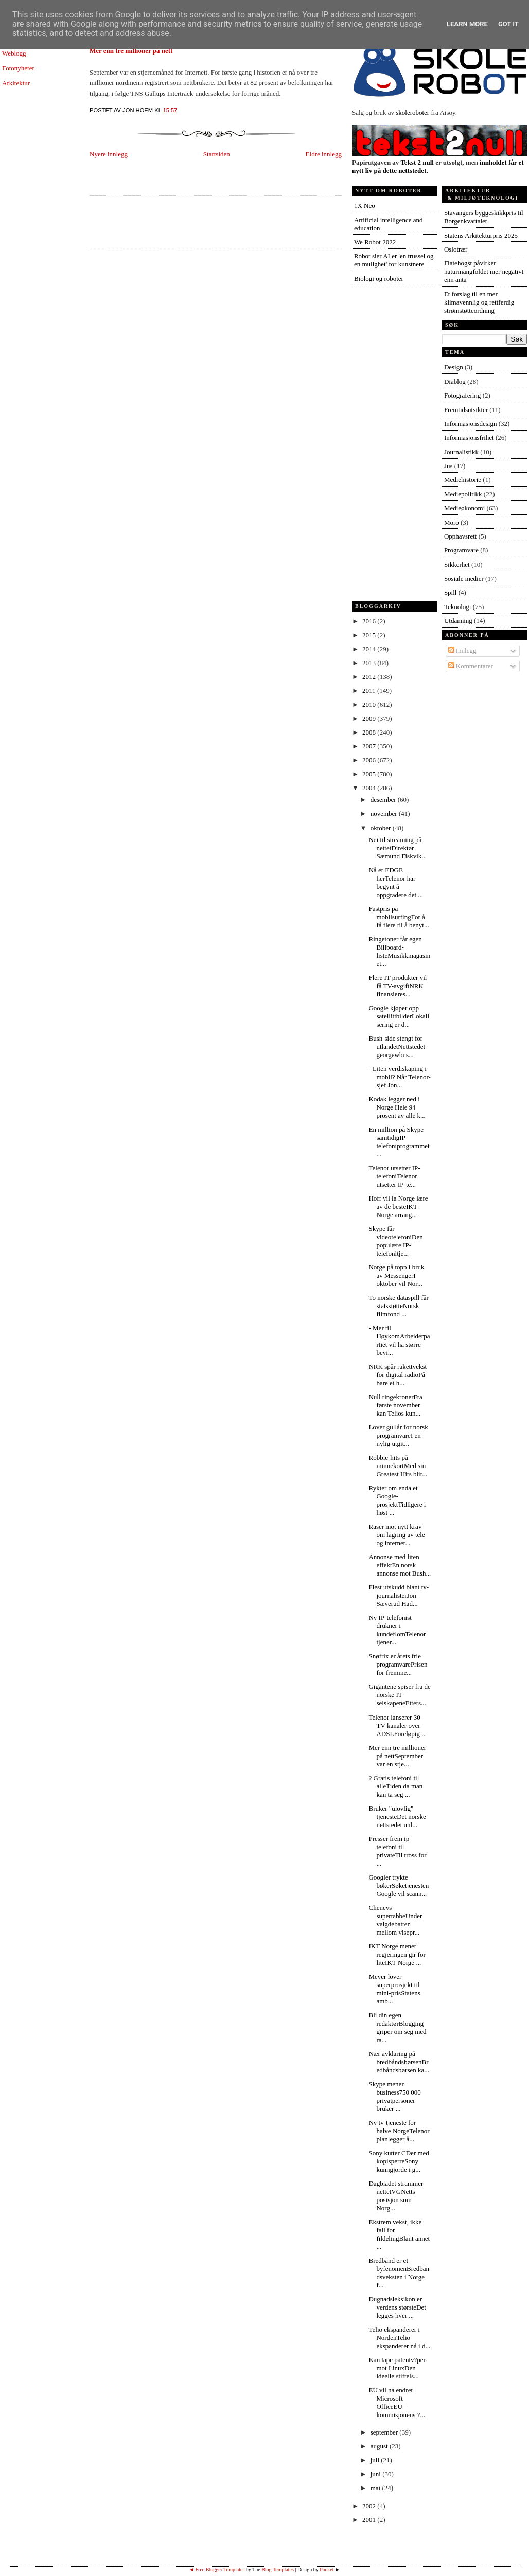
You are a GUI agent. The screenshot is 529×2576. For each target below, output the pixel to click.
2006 (369, 760)
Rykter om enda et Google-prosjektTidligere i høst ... (397, 1500)
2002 (369, 2506)
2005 (369, 774)
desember (384, 799)
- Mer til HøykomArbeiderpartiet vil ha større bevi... (399, 1340)
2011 (369, 690)
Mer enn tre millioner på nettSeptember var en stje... (397, 1756)
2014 (369, 649)
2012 (369, 677)
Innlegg (462, 650)
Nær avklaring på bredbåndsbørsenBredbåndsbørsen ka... (398, 2062)
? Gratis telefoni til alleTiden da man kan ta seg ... (395, 1786)
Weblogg (14, 53)
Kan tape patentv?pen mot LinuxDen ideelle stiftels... (397, 2368)
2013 (369, 663)
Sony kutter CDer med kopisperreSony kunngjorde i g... (398, 2161)
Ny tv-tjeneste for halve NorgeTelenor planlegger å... (398, 2131)
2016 (369, 621)
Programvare (461, 550)
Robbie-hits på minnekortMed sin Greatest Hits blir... (397, 1466)
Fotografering (462, 395)
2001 (369, 2520)
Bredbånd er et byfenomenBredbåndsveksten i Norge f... (398, 2273)
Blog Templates (277, 2569)
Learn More (467, 24)
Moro (451, 522)
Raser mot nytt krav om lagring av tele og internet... (396, 1535)
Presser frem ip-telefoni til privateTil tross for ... (397, 1851)
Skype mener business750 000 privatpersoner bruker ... (394, 2096)
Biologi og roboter (378, 278)
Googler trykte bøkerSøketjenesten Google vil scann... (398, 1885)
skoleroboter (412, 112)
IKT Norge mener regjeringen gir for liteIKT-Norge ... (396, 1954)
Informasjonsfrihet (469, 437)
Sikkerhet (457, 564)
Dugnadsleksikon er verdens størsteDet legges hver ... (397, 2307)
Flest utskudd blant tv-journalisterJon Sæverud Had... (398, 1595)
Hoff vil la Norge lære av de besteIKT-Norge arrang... (398, 1206)
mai (376, 2488)
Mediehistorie (462, 480)
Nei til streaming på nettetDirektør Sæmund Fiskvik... (397, 848)
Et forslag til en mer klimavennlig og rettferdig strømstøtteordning (479, 302)
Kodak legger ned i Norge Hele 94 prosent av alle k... (396, 1107)
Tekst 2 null (417, 162)
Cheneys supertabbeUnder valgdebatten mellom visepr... (395, 1920)
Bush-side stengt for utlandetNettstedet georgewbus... (396, 1046)
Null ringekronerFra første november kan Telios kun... (395, 1405)
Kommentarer (470, 666)
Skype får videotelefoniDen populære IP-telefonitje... (395, 1241)
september (385, 2432)
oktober (382, 828)
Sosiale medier (464, 578)
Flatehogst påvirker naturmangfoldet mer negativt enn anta (484, 271)
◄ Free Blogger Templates (216, 2569)
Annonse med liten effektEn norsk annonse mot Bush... (399, 1565)
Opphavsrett (460, 536)
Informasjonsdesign (470, 423)
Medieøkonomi (464, 508)
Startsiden (216, 154)
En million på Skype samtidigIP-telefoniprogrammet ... (398, 1141)
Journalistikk (461, 452)
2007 (369, 746)
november (385, 813)
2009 (369, 718)
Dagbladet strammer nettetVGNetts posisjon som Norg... (395, 2195)
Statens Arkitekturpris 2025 (481, 235)
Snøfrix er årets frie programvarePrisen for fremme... (397, 1664)
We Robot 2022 (375, 242)
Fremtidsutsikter (466, 410)
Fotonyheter (18, 68)
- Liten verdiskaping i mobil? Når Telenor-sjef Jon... (399, 1077)
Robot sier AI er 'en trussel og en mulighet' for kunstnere (394, 260)
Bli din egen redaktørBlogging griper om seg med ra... (397, 2027)
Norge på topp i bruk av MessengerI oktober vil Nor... (396, 1275)
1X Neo (364, 205)
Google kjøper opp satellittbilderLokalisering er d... (398, 1016)
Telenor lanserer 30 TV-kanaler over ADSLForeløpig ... (397, 1725)
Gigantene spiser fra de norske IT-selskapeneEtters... (399, 1695)
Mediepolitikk (463, 494)
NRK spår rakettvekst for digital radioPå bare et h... (397, 1375)
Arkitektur (16, 83)
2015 (369, 635)
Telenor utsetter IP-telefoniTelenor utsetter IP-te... (394, 1176)
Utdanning (458, 620)
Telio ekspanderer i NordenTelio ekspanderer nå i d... (399, 2337)
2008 (369, 732)
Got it (508, 24)
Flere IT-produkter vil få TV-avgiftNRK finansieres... (397, 986)
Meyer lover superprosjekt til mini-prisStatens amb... (394, 1989)
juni (376, 2474)
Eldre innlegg (324, 154)
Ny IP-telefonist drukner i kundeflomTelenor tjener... (397, 1630)
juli (376, 2460)
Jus (448, 466)
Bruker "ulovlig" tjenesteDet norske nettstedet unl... (397, 1816)
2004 (369, 788)
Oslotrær (456, 249)
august (380, 2446)
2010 (369, 704)
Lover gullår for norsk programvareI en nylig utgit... (398, 1435)
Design (453, 367)
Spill (450, 592)
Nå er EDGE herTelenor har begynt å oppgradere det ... (395, 882)
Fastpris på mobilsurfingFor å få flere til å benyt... (398, 917)
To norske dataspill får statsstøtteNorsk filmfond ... (398, 1306)
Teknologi (457, 607)
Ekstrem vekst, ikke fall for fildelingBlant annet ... (399, 2234)
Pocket (326, 2569)
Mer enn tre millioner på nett (131, 51)
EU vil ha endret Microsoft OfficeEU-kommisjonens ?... (396, 2402)
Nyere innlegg (109, 154)
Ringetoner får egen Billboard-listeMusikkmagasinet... (399, 951)
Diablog (455, 381)
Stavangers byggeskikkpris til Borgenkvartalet (483, 217)
